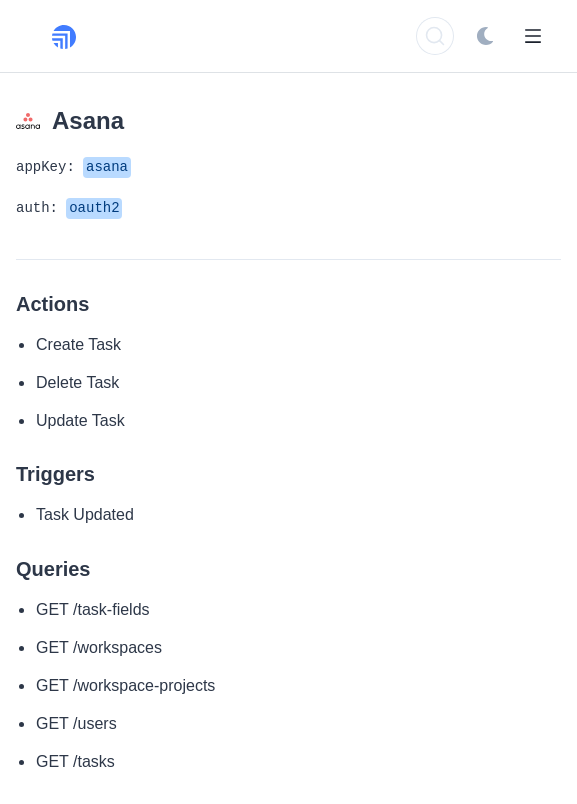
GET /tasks (75, 761)
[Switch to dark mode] (485, 36)
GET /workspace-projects (125, 685)
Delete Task (77, 382)
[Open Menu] (533, 36)
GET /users (76, 723)
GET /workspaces (99, 647)
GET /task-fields (93, 609)
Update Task (80, 420)
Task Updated (85, 514)
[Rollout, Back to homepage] (76, 36)
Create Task (78, 344)
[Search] (435, 36)
